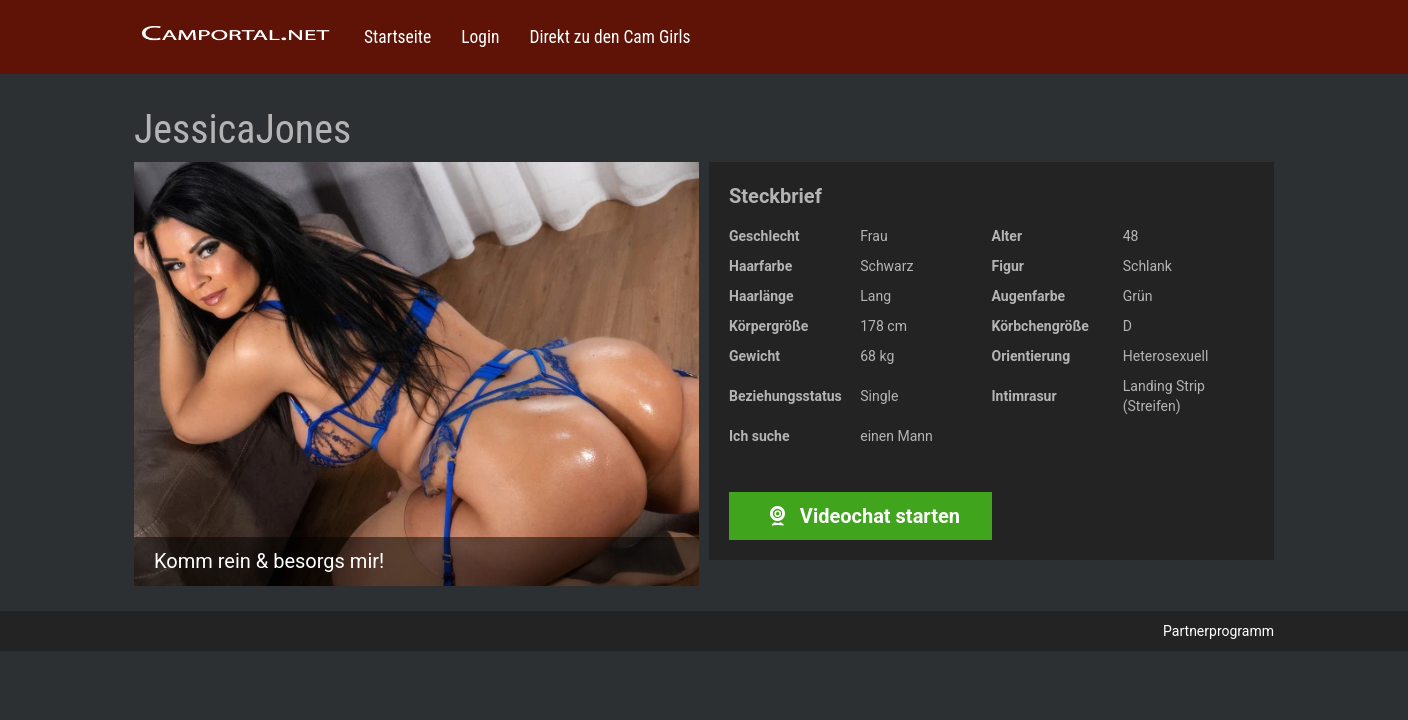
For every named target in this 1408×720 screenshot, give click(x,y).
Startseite (397, 37)
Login (480, 37)
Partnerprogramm (1218, 631)
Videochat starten (860, 516)
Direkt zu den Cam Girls (609, 37)
